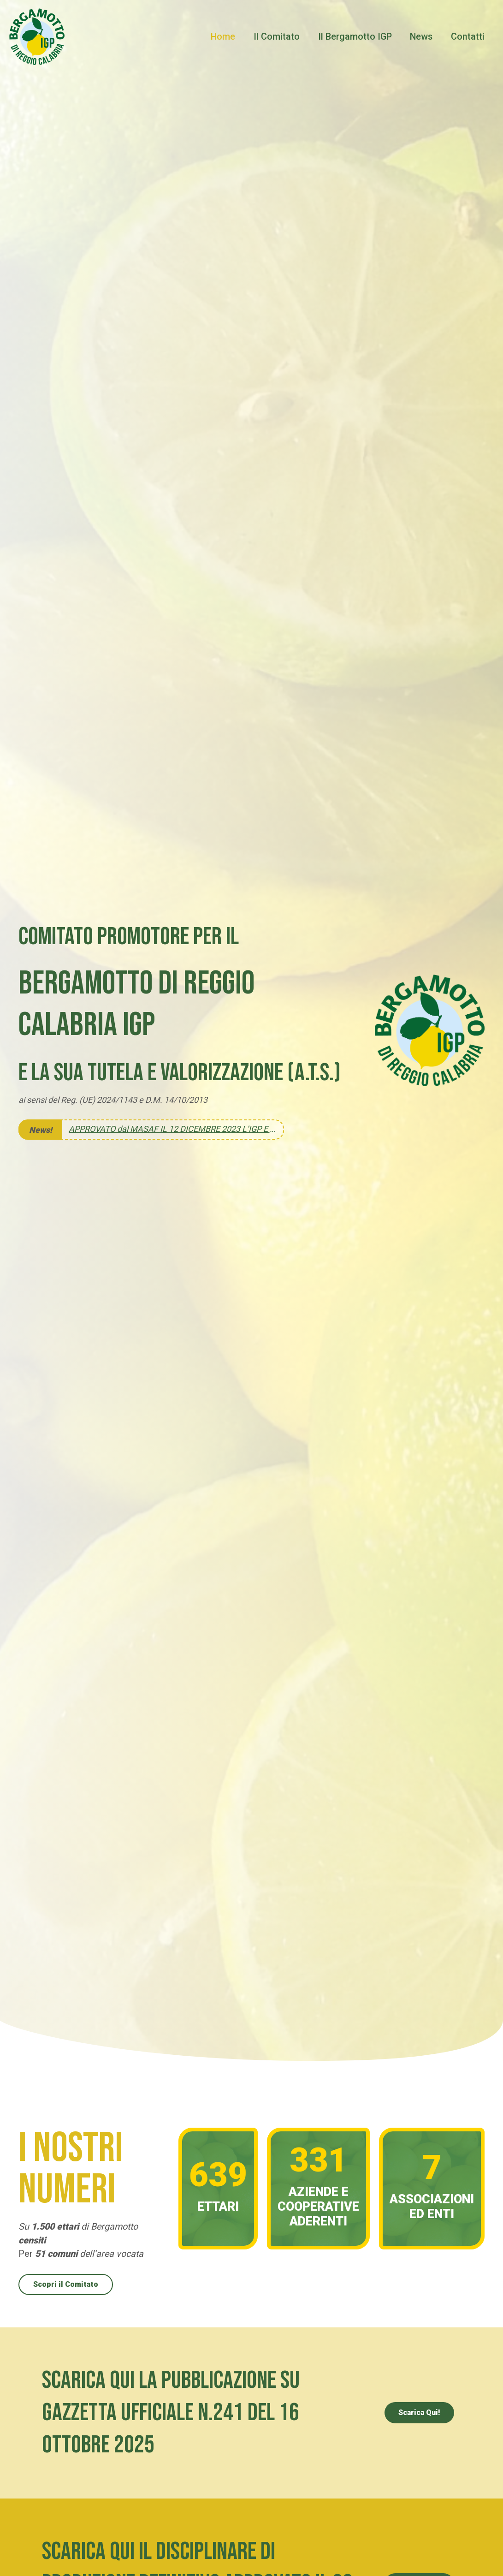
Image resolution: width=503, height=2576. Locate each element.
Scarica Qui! (419, 2412)
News (421, 36)
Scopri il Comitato (65, 2284)
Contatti (468, 36)
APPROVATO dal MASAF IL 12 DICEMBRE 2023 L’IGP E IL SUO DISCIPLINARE (172, 1129)
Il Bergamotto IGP (355, 36)
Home (223, 36)
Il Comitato (277, 36)
